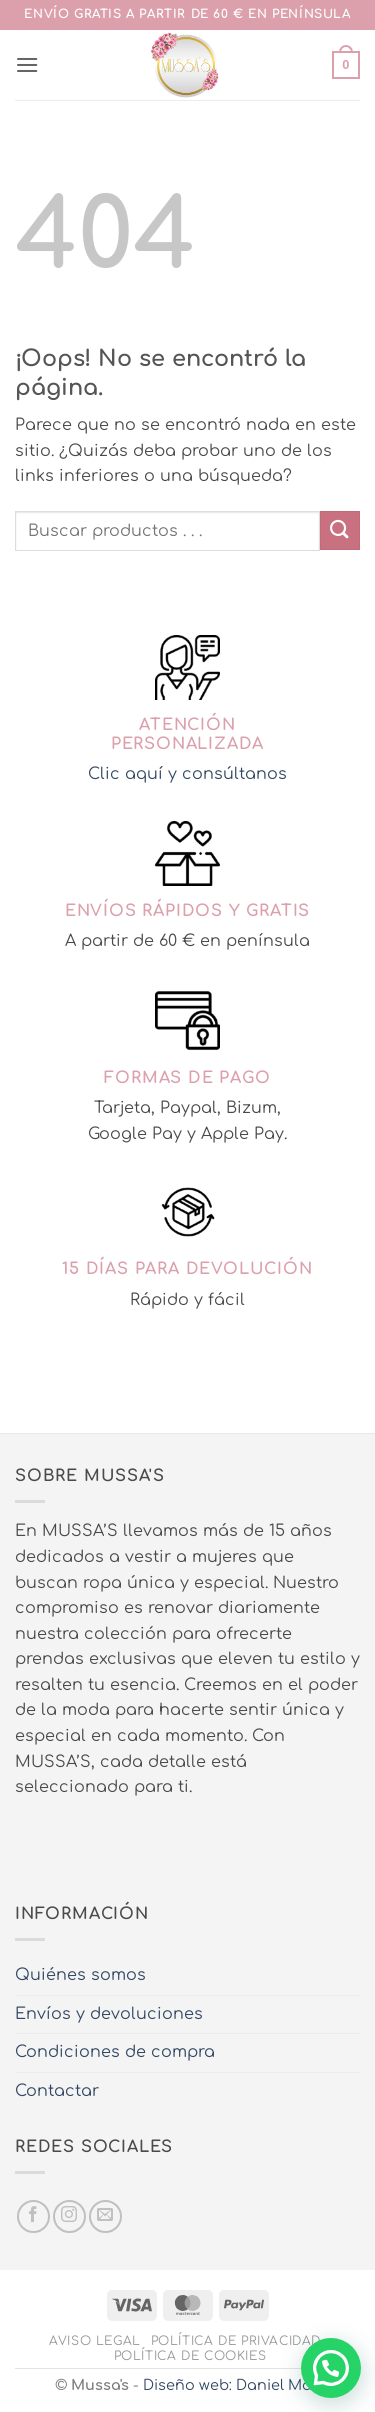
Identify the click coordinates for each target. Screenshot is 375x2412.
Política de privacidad (236, 2341)
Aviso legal (95, 2341)
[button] (27, 64)
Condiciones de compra (115, 2052)
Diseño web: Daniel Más (231, 2385)
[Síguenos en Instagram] (69, 2216)
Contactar (57, 2091)
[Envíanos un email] (105, 2216)
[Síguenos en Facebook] (33, 2216)
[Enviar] (340, 530)
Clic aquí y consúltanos (187, 774)
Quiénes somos (80, 1975)
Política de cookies (190, 2356)
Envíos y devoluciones (109, 2014)
